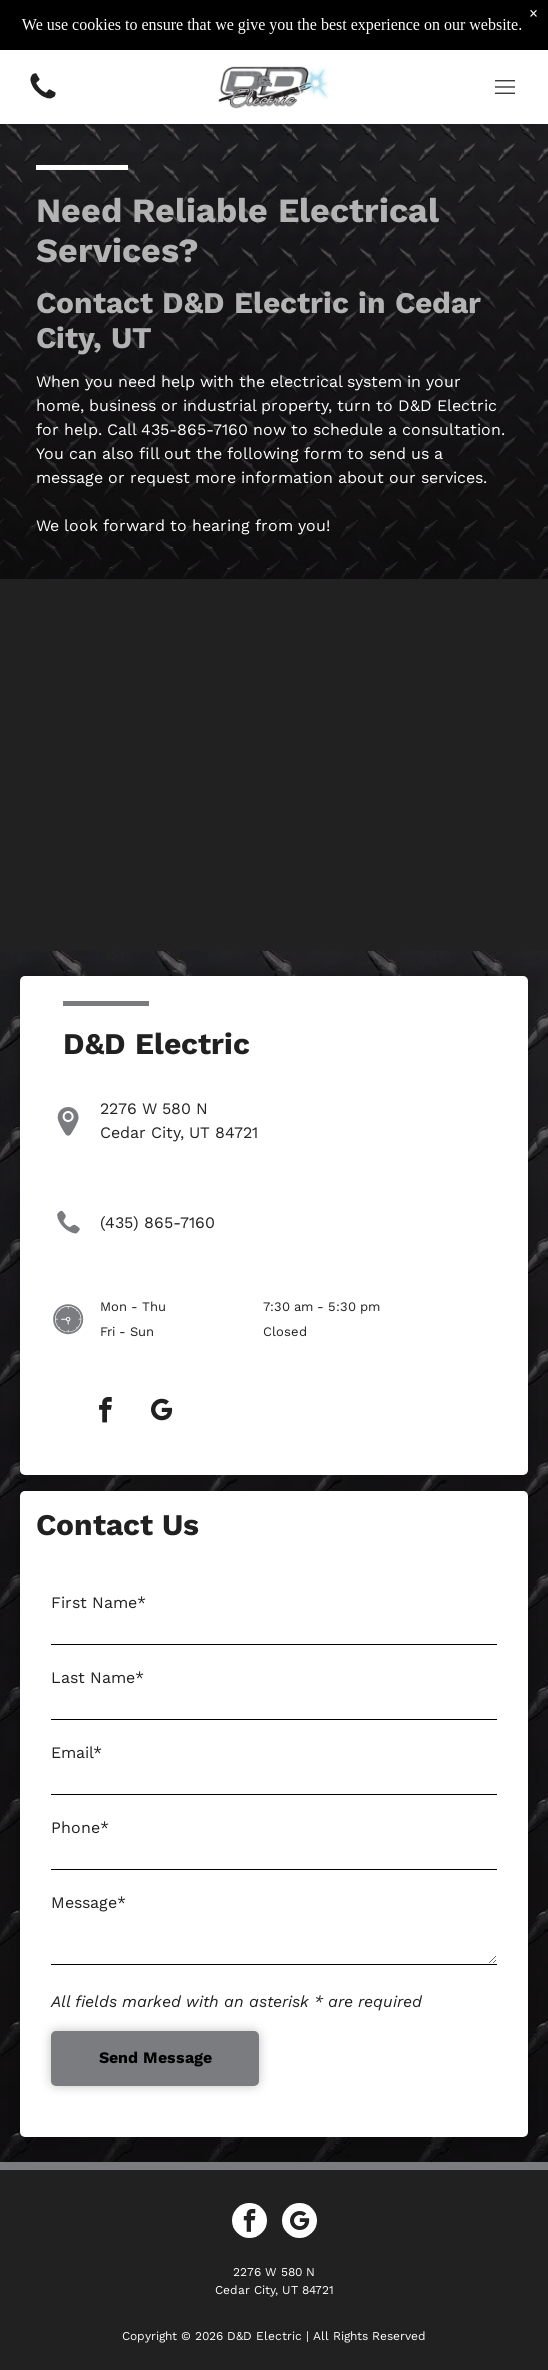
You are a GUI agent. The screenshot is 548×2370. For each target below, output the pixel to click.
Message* (88, 1902)
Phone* (80, 1827)
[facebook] (106, 1412)
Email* (76, 1752)
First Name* (98, 1602)
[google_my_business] (162, 1412)
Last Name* (97, 1677)
